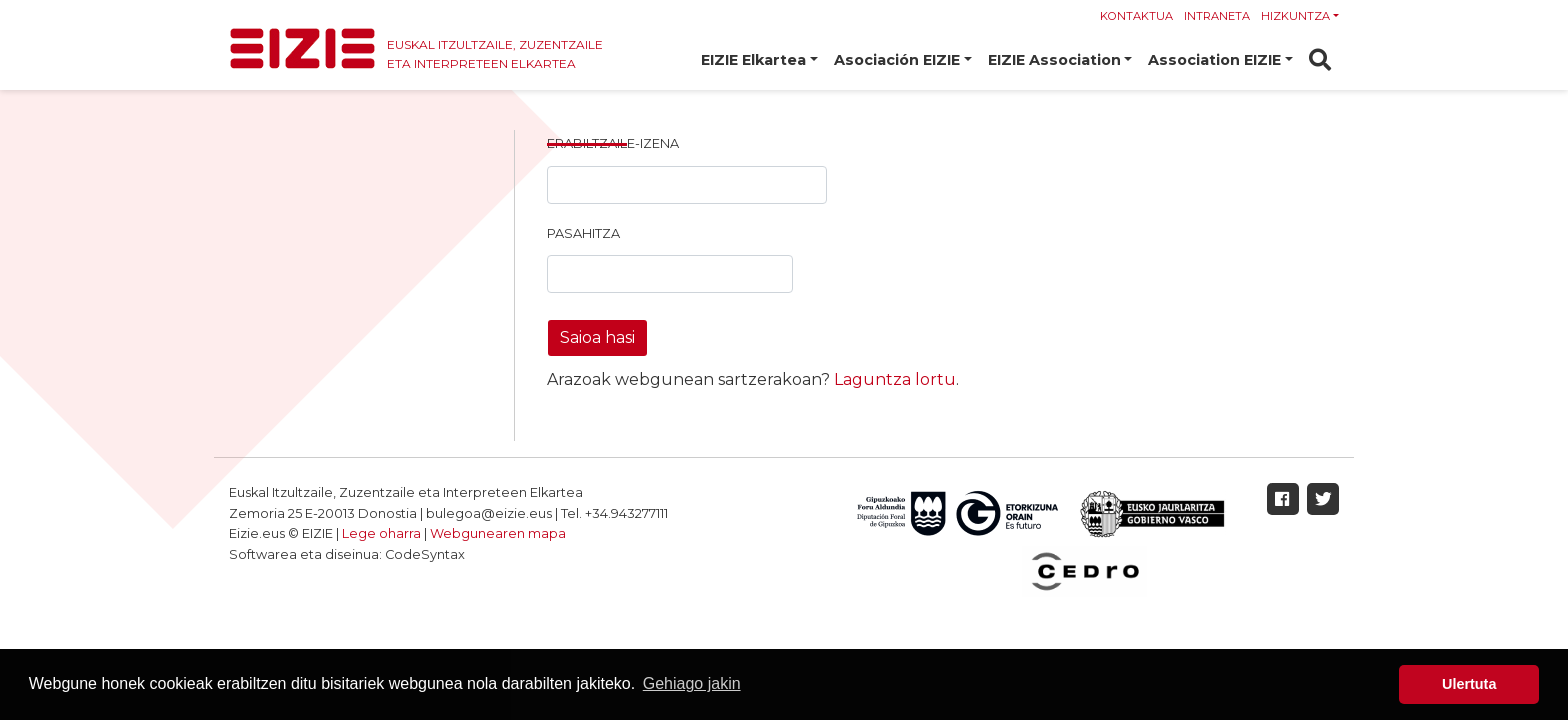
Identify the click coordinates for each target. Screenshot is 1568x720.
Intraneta (1217, 16)
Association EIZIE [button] (1214, 60)
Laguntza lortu (895, 379)
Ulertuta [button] (1469, 684)
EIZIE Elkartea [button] (753, 60)
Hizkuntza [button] (1295, 16)
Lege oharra (381, 533)
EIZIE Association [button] (1054, 60)
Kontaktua (1136, 16)
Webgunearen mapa (498, 533)
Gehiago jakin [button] (692, 683)
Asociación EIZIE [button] (897, 60)
